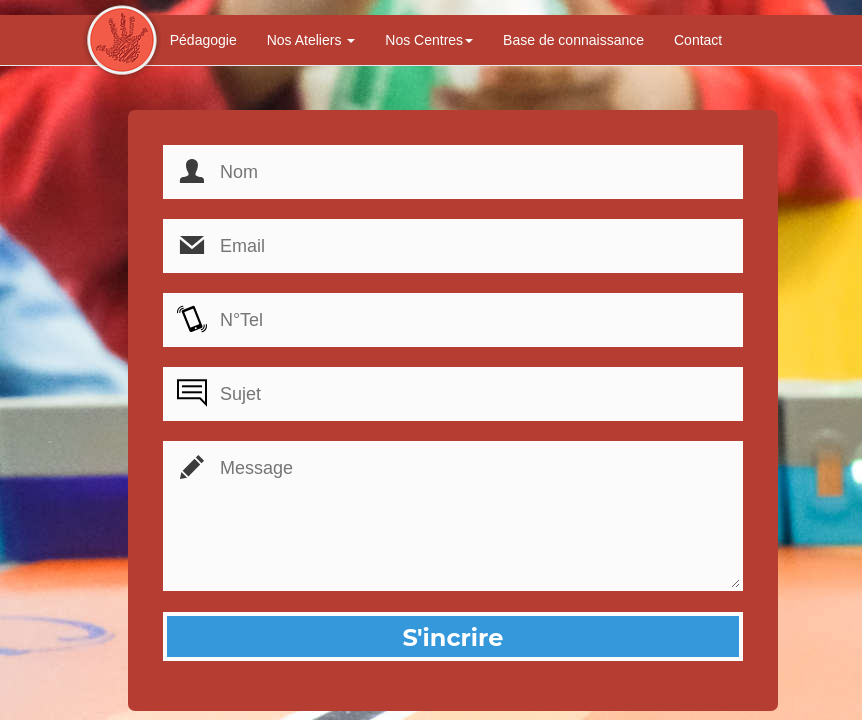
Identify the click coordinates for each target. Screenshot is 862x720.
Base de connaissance (573, 40)
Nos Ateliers (311, 40)
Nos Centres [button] (429, 40)
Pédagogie (203, 40)
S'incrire (452, 637)
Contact (698, 40)
